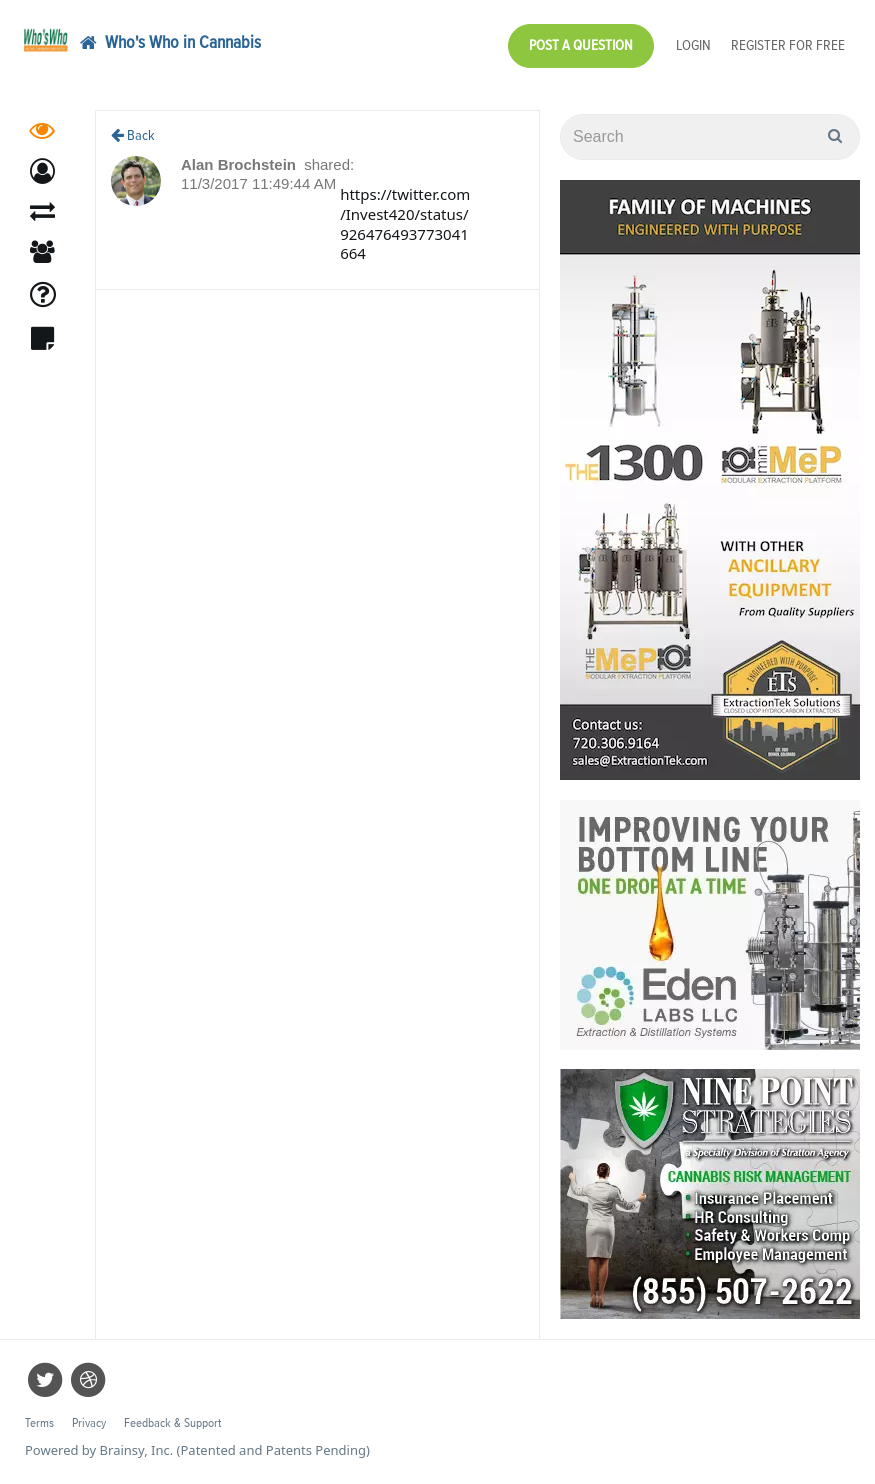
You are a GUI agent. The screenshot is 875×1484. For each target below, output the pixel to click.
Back (133, 135)
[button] (42, 177)
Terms (39, 1423)
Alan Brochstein (240, 164)
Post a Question (581, 45)
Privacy (89, 1423)
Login (693, 45)
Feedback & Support (172, 1423)
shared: (329, 164)
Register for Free (788, 45)
